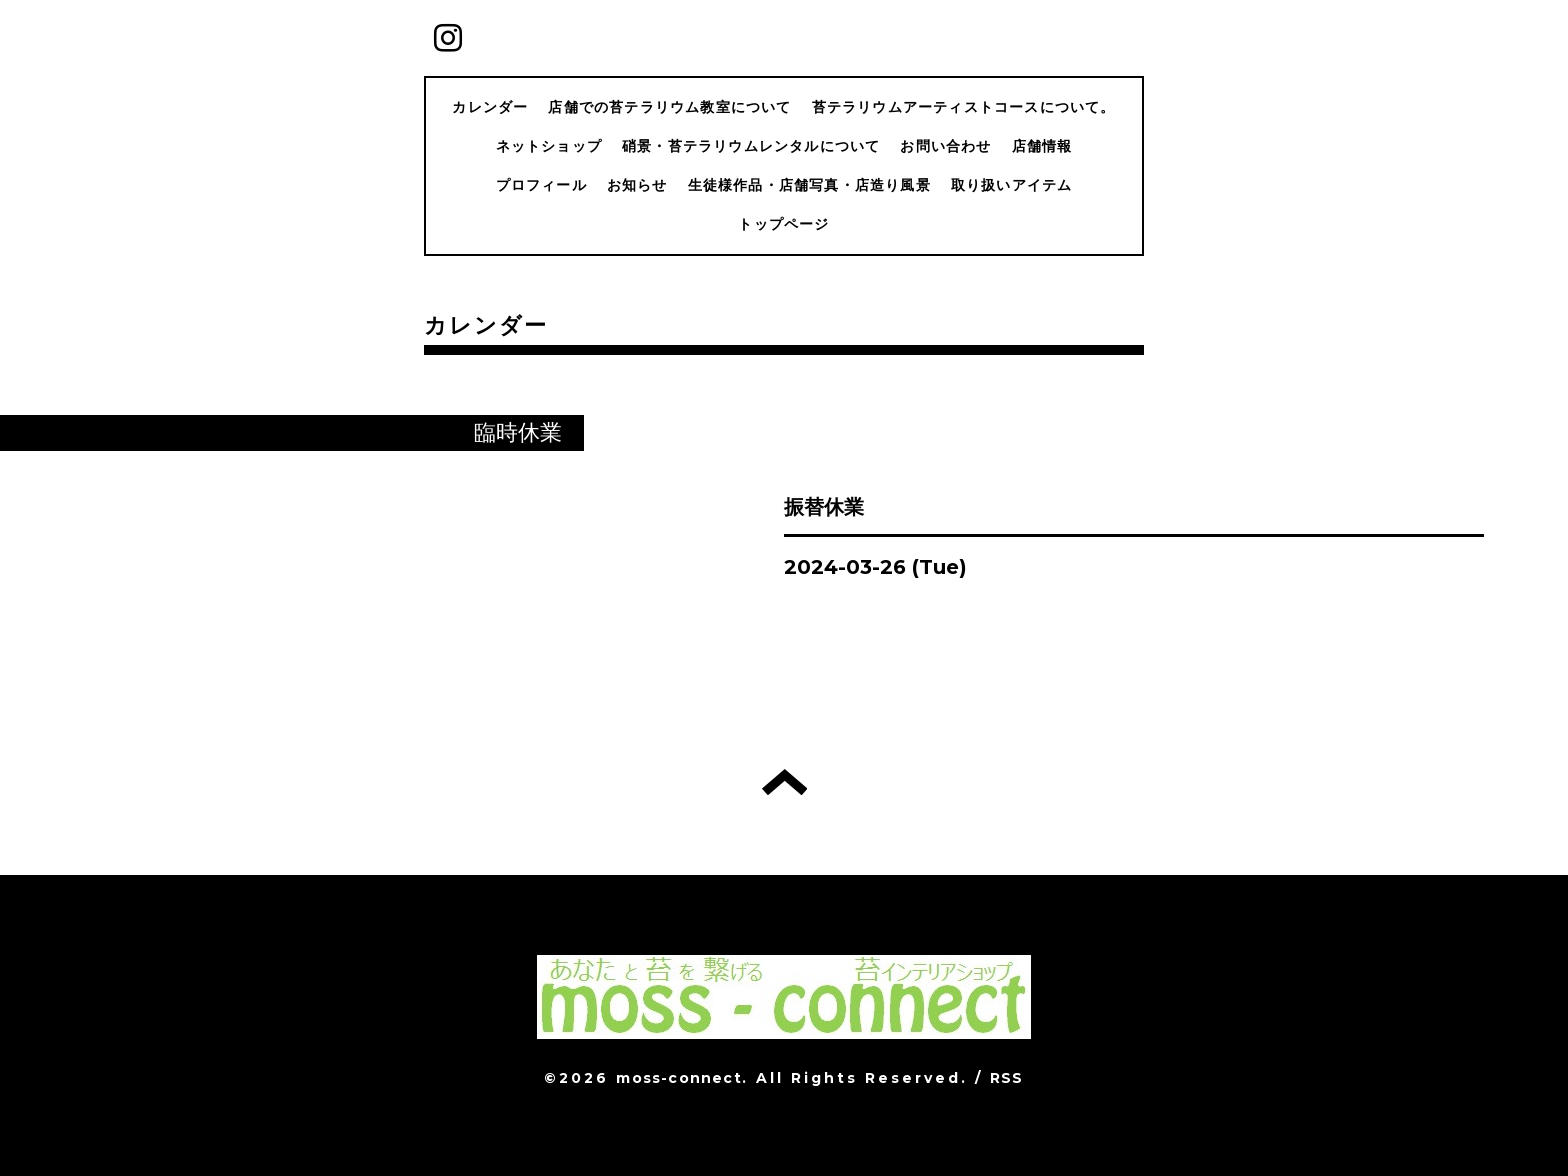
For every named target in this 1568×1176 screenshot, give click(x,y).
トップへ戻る (784, 782)
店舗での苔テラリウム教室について (669, 107)
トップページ (783, 224)
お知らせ (637, 185)
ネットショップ (549, 146)
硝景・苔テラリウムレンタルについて (751, 146)
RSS (1007, 1078)
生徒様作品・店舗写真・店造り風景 (809, 185)
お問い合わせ (945, 146)
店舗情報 (1042, 146)
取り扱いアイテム (1012, 185)
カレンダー (490, 107)
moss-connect (678, 1078)
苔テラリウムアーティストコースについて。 (964, 107)
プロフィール (541, 185)
